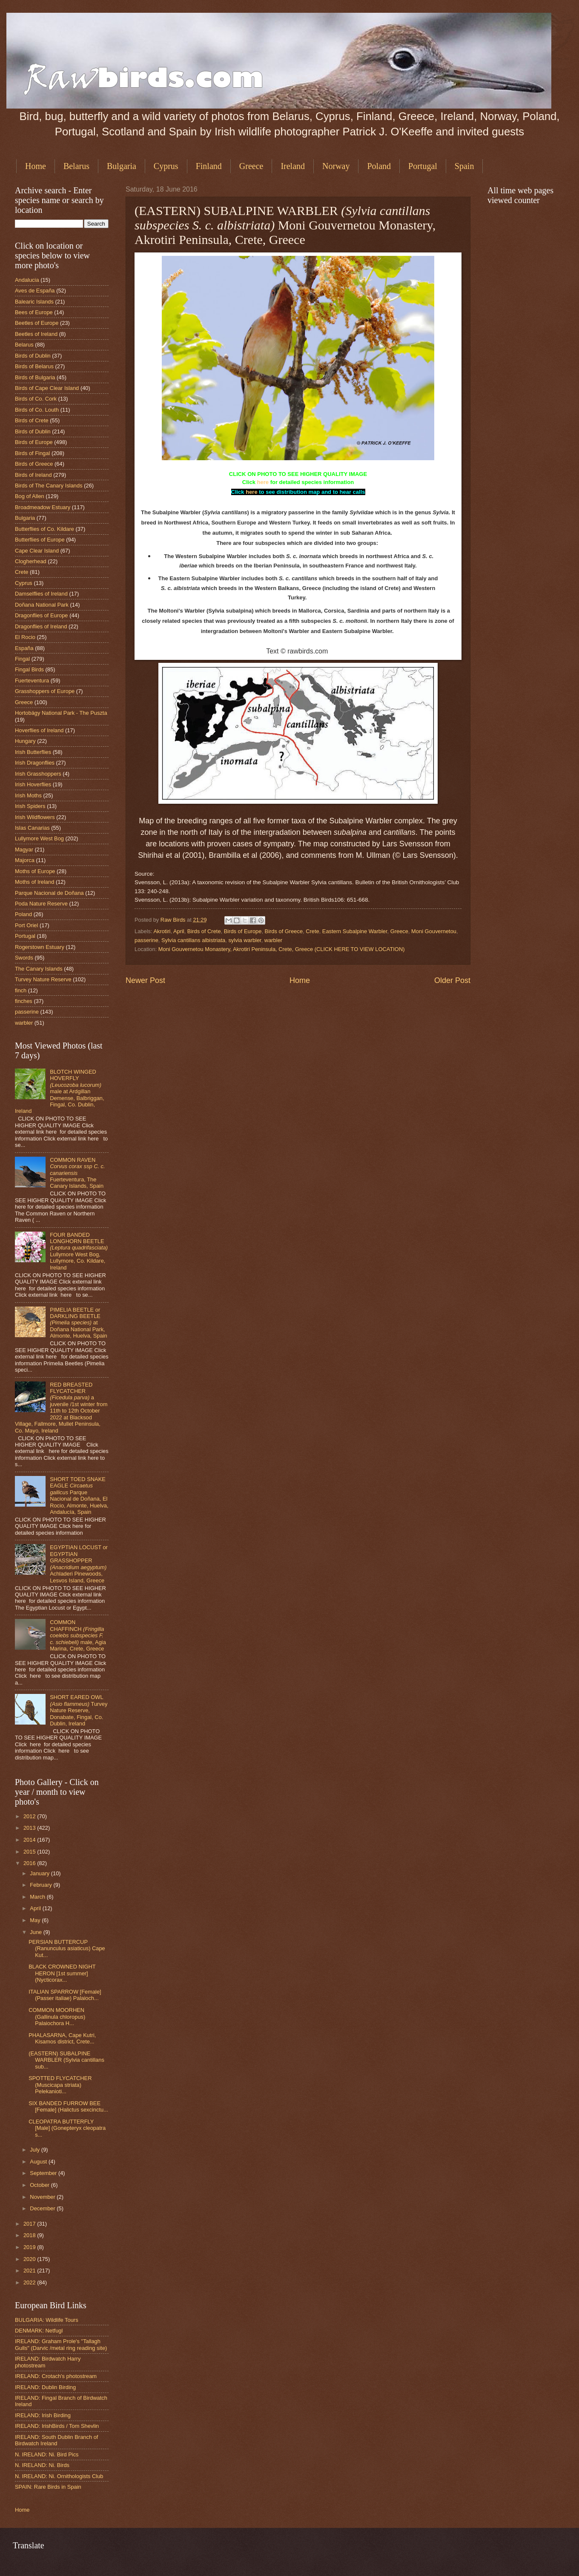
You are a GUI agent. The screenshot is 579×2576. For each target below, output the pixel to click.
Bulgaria (121, 166)
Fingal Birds (29, 669)
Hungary (25, 741)
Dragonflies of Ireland (41, 626)
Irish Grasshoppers (38, 774)
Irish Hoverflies (33, 784)
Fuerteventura (32, 680)
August (39, 2161)
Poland (379, 166)
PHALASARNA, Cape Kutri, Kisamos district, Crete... (62, 2038)
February (41, 1885)
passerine (146, 940)
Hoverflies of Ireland (39, 730)
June (36, 1932)
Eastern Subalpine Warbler (354, 931)
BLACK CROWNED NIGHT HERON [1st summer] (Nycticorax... (62, 1973)
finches (23, 1001)
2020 (30, 2259)
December (43, 2208)
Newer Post (145, 980)
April (178, 931)
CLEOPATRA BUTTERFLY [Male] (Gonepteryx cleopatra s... (67, 2128)
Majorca (24, 860)
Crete (312, 931)
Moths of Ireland (34, 882)
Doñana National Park (42, 605)
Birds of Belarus (34, 366)
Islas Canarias (32, 828)
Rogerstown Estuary (39, 947)
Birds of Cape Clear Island (47, 388)
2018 (30, 2235)
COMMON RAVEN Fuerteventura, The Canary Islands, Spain (77, 1173)
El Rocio (25, 637)
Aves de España (35, 290)
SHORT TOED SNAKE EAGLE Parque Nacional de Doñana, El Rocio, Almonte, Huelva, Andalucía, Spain (79, 1495)
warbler (273, 940)
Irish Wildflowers (35, 817)
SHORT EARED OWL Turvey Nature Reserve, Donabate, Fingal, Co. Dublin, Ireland (78, 1710)
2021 (30, 2270)
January (40, 1873)
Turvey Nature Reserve (43, 979)
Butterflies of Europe (40, 539)
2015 (30, 1851)
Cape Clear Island (37, 550)
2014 (30, 1840)
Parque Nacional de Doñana (49, 893)
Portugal (422, 166)
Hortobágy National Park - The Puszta (61, 713)
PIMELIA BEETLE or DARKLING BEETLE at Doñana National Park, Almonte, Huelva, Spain (78, 1323)
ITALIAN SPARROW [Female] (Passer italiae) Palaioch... (65, 1995)
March (38, 1897)
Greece (251, 166)
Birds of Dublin (33, 355)
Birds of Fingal (32, 453)
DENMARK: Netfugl (39, 2330)
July (35, 2149)
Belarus (76, 166)
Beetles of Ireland (36, 334)
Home (35, 166)
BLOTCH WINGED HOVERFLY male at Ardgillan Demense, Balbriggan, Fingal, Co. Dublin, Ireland (59, 1092)
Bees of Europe (34, 312)
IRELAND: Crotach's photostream (56, 2376)
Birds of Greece (284, 931)
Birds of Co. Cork (36, 398)
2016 (30, 1863)
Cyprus (166, 166)
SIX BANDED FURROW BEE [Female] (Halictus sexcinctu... (68, 2106)
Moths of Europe (35, 871)
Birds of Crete (204, 931)
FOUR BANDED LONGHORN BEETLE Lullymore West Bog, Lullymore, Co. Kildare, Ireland (79, 1251)
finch (20, 990)
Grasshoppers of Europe (45, 691)
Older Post (452, 980)
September (44, 2173)
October (40, 2185)
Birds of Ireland (33, 475)
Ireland (293, 166)
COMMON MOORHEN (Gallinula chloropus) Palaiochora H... (57, 2016)
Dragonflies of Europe (41, 615)
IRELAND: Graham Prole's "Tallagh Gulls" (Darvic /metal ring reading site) (61, 2344)
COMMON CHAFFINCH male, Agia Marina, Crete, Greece (78, 1635)
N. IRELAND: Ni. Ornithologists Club (59, 2476)
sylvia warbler (244, 940)
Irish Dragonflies (34, 762)
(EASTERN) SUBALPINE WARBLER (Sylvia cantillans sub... (66, 2060)
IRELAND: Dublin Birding (45, 2387)
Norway (336, 166)
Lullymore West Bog (39, 838)
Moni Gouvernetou (433, 931)
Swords (24, 957)
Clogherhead (30, 561)
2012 (30, 1816)
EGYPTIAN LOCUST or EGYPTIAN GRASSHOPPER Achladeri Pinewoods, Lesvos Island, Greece (79, 1563)
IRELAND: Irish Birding (43, 2415)
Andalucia (27, 280)
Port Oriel (26, 925)
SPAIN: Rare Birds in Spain (48, 2487)
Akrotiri (161, 931)
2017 (30, 2224)
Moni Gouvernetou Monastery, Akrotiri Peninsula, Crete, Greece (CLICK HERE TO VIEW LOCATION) (281, 949)
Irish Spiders (30, 806)
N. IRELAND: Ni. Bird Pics (47, 2454)
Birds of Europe (243, 931)
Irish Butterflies (33, 752)
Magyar (24, 849)
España (24, 648)
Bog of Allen (29, 496)
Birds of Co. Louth (37, 410)
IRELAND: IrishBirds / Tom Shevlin (57, 2426)
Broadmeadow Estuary (42, 507)
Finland (209, 166)
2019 (30, 2247)
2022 (30, 2282)
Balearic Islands (34, 301)
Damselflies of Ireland (41, 593)
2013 (30, 1828)
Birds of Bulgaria (35, 377)
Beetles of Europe (36, 323)
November (43, 2197)
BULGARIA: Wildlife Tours (46, 2320)
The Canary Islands (39, 969)
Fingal (22, 659)
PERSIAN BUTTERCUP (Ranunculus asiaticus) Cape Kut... (67, 1948)
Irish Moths (28, 795)
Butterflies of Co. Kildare (44, 529)
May (36, 1920)
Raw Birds (174, 920)
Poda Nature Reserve (41, 903)
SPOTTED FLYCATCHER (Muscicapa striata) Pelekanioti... (60, 2085)
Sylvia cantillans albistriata (193, 940)
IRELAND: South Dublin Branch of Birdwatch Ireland (56, 2440)
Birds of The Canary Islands (49, 485)
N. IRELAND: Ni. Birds (42, 2465)
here (263, 482)
